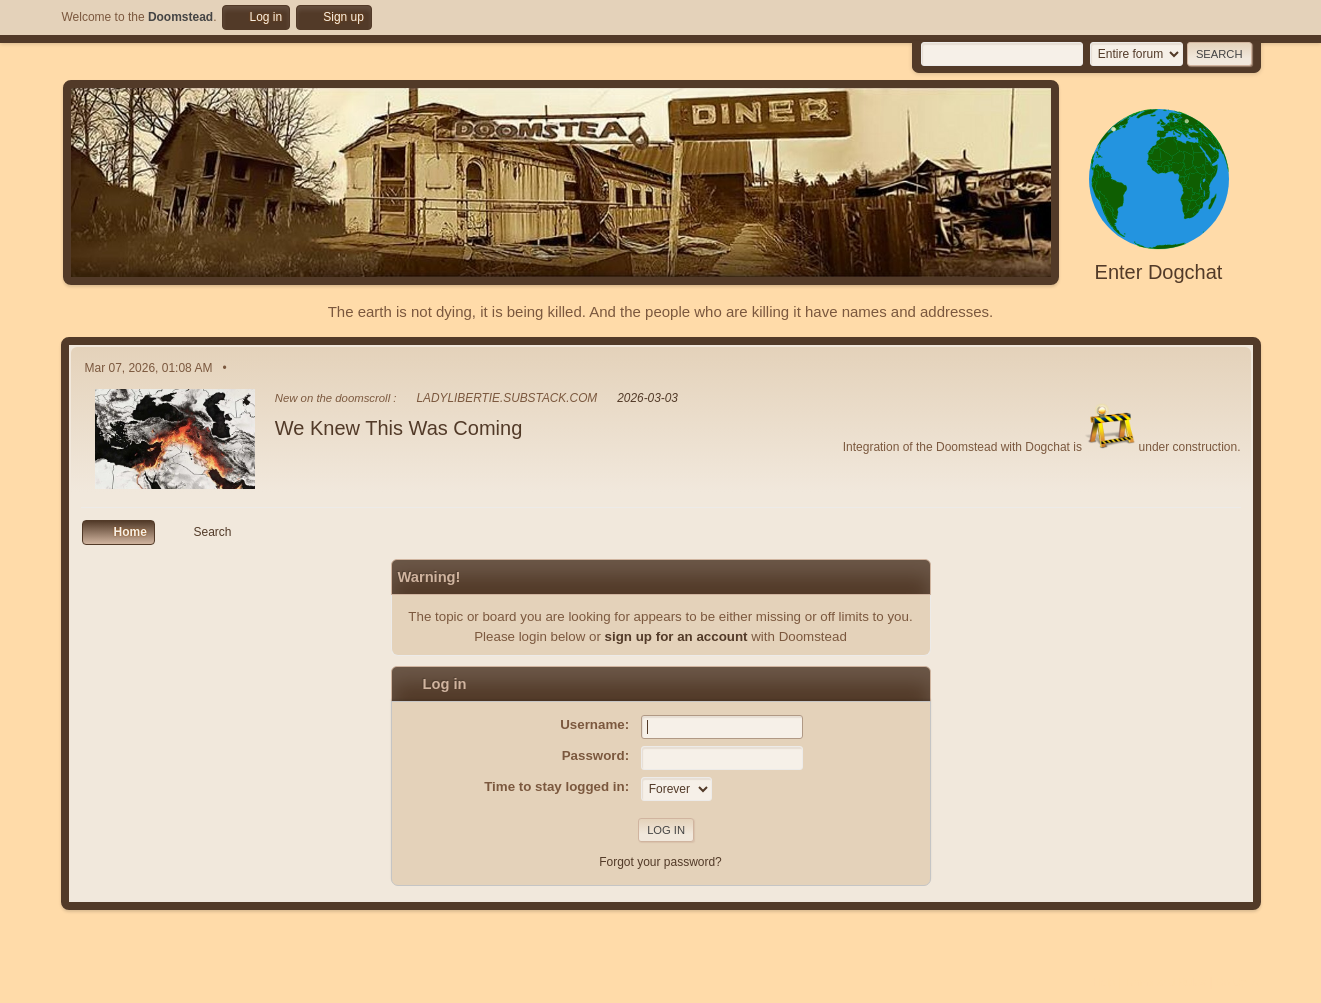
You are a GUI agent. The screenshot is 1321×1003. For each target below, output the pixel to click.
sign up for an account (676, 636)
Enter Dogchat (1159, 272)
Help (1104, 982)
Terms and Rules (1165, 982)
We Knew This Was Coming (399, 428)
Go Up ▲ (1238, 982)
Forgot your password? (660, 862)
